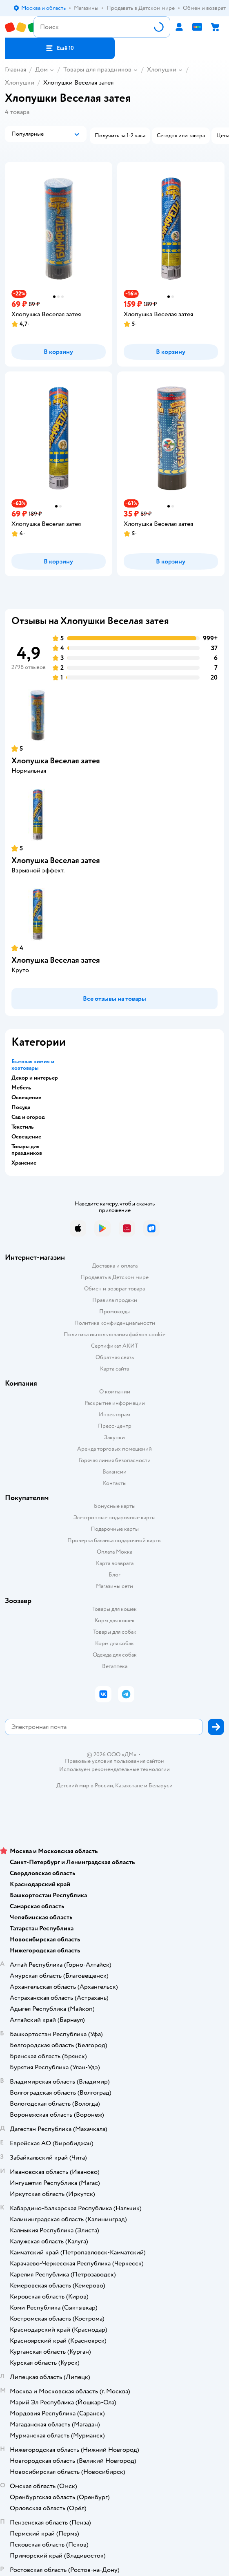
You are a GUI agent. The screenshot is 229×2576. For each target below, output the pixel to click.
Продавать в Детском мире (114, 1277)
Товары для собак (114, 1631)
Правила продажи (114, 1300)
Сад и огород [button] (28, 1117)
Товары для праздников (97, 69)
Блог (114, 1574)
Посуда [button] (20, 1107)
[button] (60, 48)
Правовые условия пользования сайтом (115, 1761)
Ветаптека (114, 1666)
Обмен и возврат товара (114, 1288)
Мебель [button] (21, 1088)
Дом (41, 69)
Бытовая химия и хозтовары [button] (32, 1064)
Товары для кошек (114, 1609)
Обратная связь (115, 1357)
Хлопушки (161, 69)
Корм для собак (114, 1643)
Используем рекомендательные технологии (114, 1769)
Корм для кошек (115, 1620)
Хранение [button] (23, 1163)
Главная (15, 69)
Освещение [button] (26, 1097)
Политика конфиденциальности (114, 1322)
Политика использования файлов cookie (114, 1334)
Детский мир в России (84, 1785)
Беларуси (161, 1785)
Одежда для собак (115, 1654)
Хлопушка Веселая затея (55, 761)
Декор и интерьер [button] (34, 1078)
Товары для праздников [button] (26, 1149)
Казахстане (129, 1785)
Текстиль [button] (22, 1127)
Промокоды (114, 1311)
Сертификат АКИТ (114, 1345)
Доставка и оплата (115, 1265)
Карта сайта (114, 1368)
